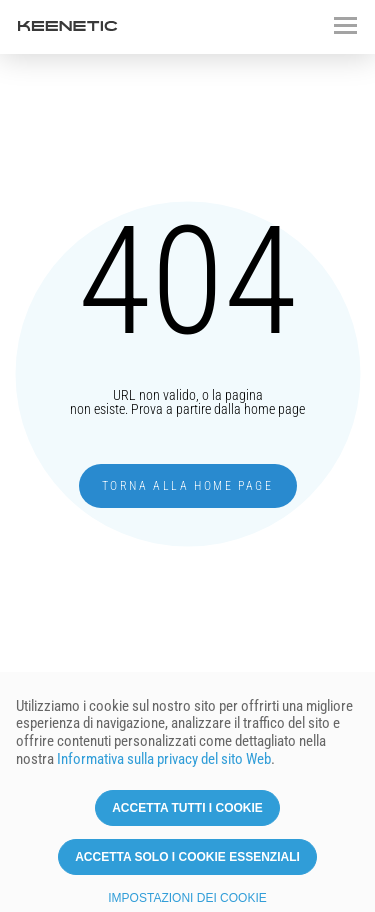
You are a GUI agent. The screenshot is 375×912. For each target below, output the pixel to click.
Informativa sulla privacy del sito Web (164, 768)
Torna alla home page (187, 486)
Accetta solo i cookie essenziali (187, 865)
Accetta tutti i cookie (187, 816)
